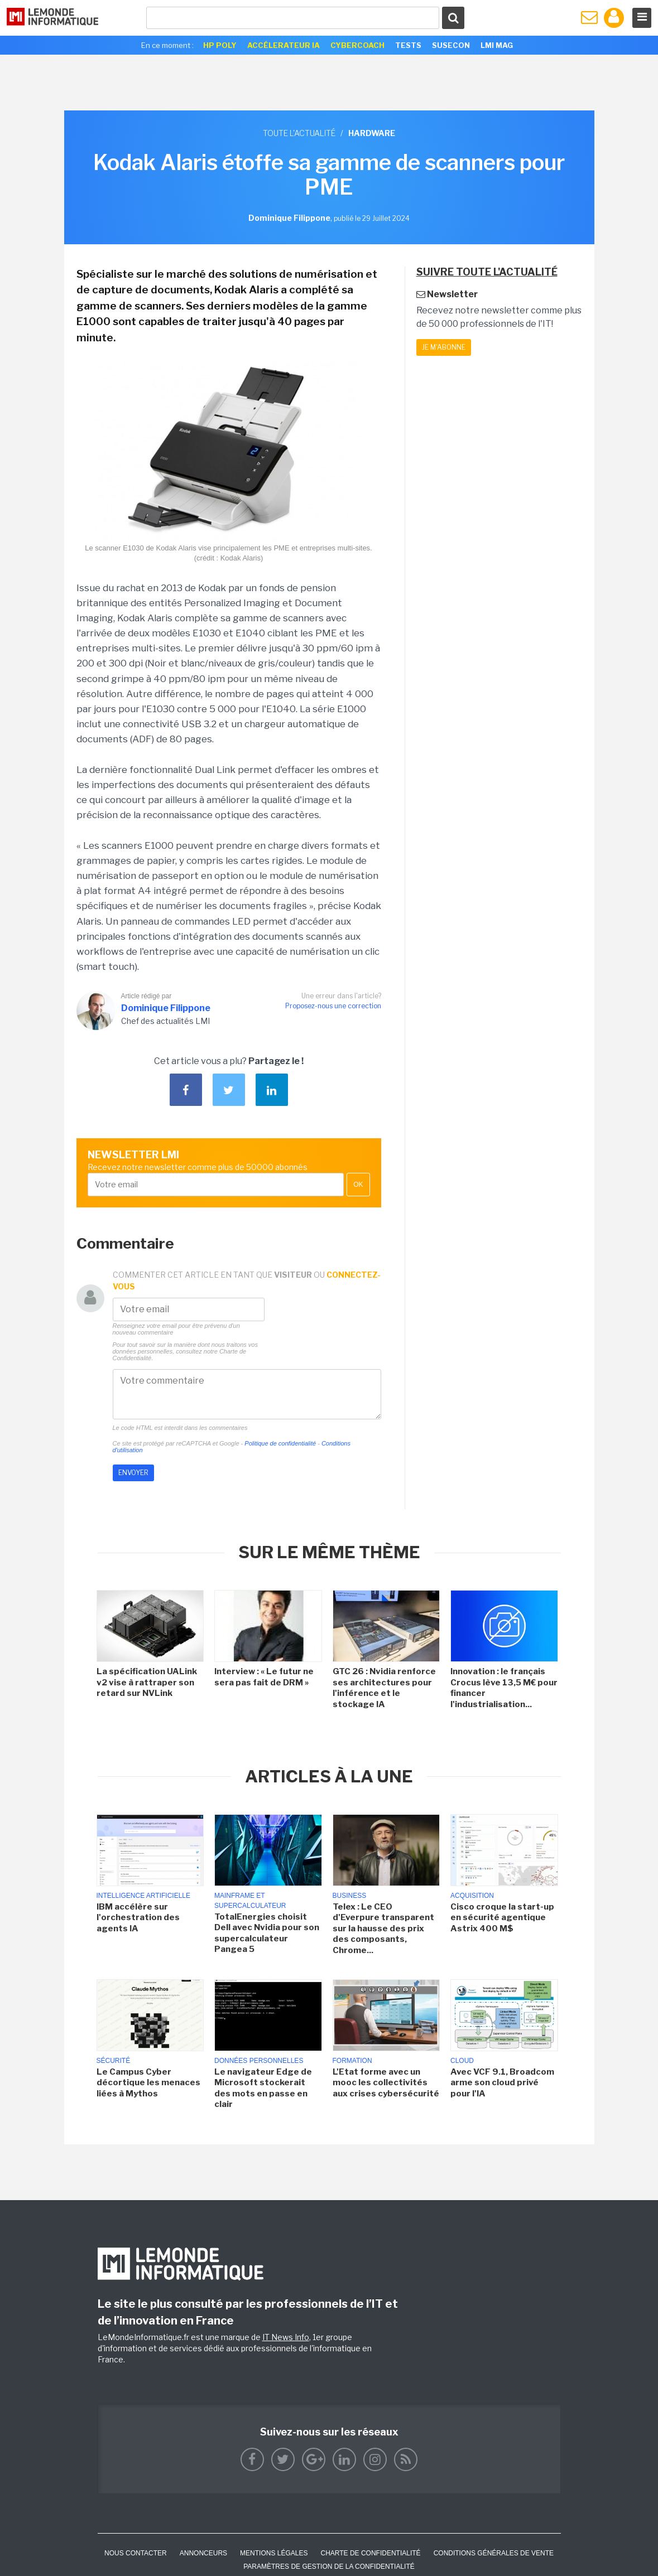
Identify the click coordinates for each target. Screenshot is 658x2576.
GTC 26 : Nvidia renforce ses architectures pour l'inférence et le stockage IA (384, 1687)
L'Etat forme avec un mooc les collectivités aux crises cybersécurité (386, 2083)
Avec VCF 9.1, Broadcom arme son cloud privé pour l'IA (502, 2083)
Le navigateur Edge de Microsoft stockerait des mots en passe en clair (263, 2088)
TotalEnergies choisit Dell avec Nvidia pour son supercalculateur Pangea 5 (266, 1933)
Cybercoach (357, 45)
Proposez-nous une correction (333, 1006)
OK (358, 1184)
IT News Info (285, 2337)
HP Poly (220, 45)
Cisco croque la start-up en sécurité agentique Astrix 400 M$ (502, 1918)
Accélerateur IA (283, 45)
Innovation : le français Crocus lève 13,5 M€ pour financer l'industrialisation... (504, 1687)
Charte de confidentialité (370, 2553)
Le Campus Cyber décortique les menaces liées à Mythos (148, 2083)
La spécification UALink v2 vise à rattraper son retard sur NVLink (147, 1682)
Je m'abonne (443, 347)
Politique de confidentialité (280, 1443)
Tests (408, 45)
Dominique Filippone (165, 1008)
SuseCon (451, 45)
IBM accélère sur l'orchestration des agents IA (138, 1918)
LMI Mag (497, 45)
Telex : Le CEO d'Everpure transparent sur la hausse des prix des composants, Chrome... (383, 1928)
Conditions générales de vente (494, 2553)
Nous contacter (135, 2553)
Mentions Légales (274, 2553)
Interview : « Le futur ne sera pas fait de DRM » (264, 1677)
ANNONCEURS (203, 2553)
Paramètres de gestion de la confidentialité (329, 2566)
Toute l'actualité (299, 133)
